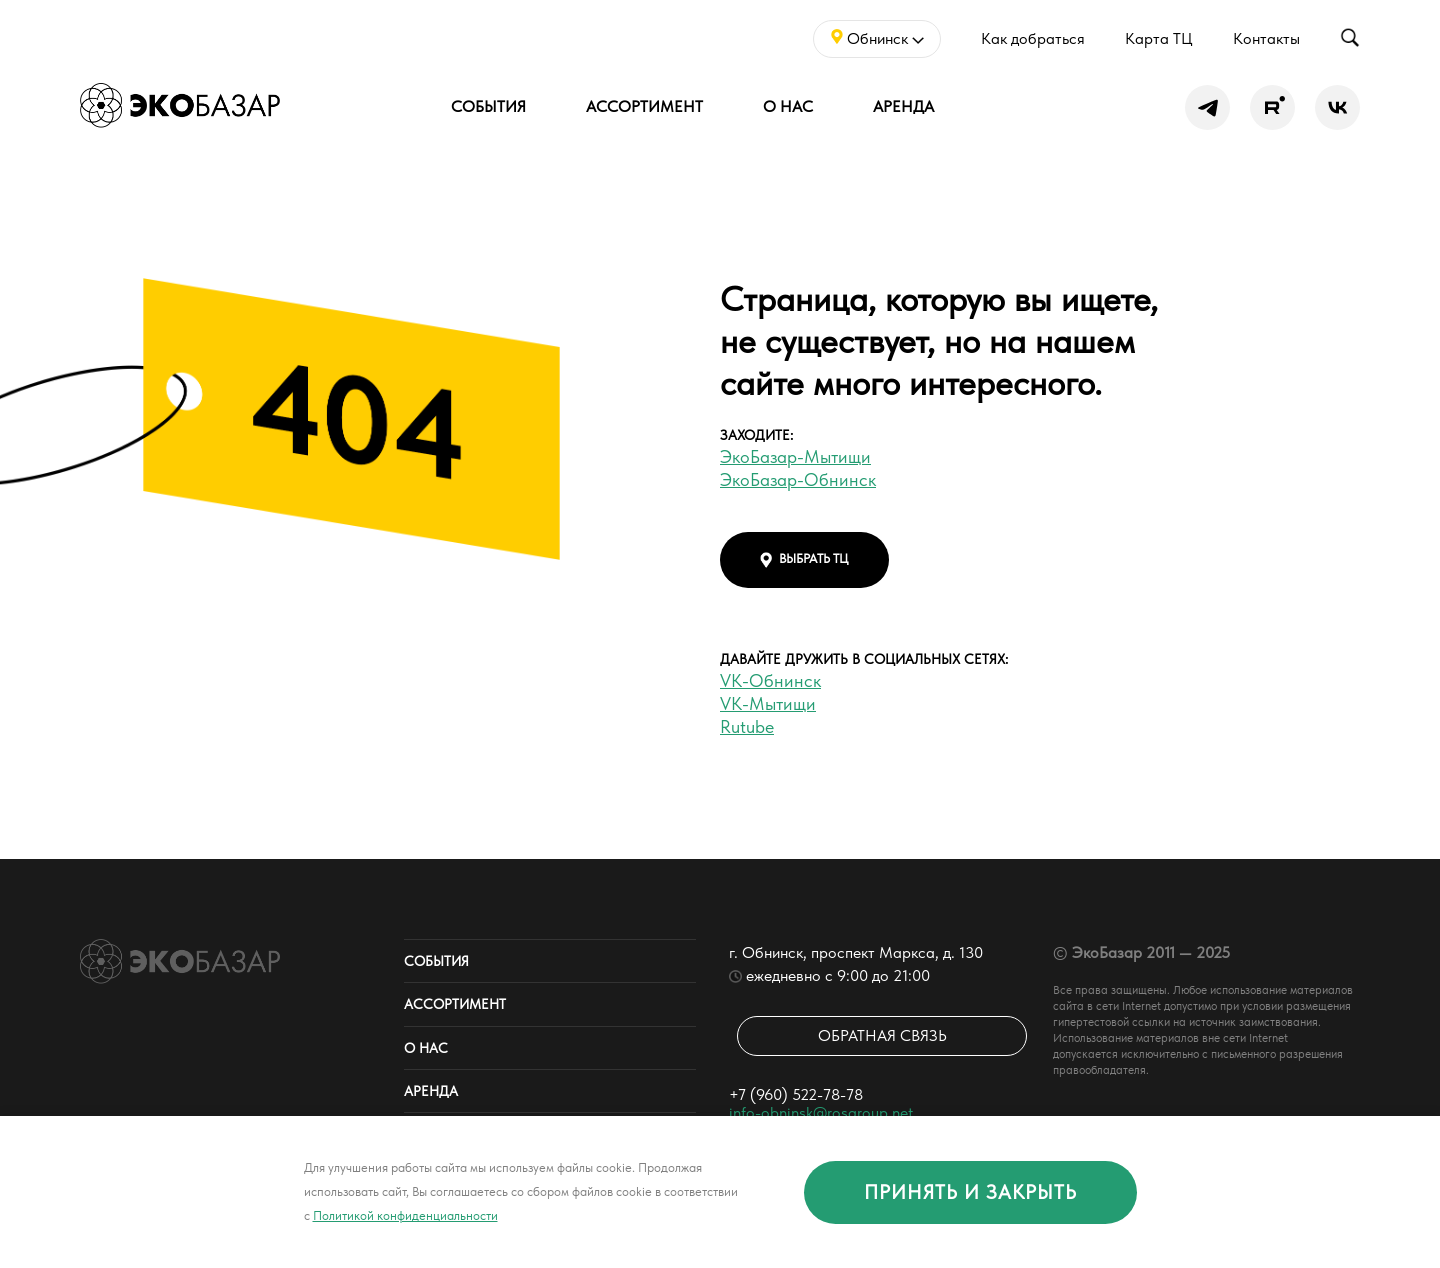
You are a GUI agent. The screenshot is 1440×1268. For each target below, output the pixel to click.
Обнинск (877, 38)
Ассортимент (644, 106)
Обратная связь (882, 1035)
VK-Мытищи (768, 703)
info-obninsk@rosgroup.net (821, 1112)
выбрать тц (804, 559)
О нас (788, 106)
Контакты (1266, 38)
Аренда (903, 106)
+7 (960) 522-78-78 (796, 1094)
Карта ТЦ (1159, 38)
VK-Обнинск (770, 680)
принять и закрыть (970, 1192)
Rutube (747, 726)
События (488, 106)
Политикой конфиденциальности (405, 1215)
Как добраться (1033, 38)
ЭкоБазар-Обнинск (798, 479)
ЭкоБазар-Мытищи (795, 456)
